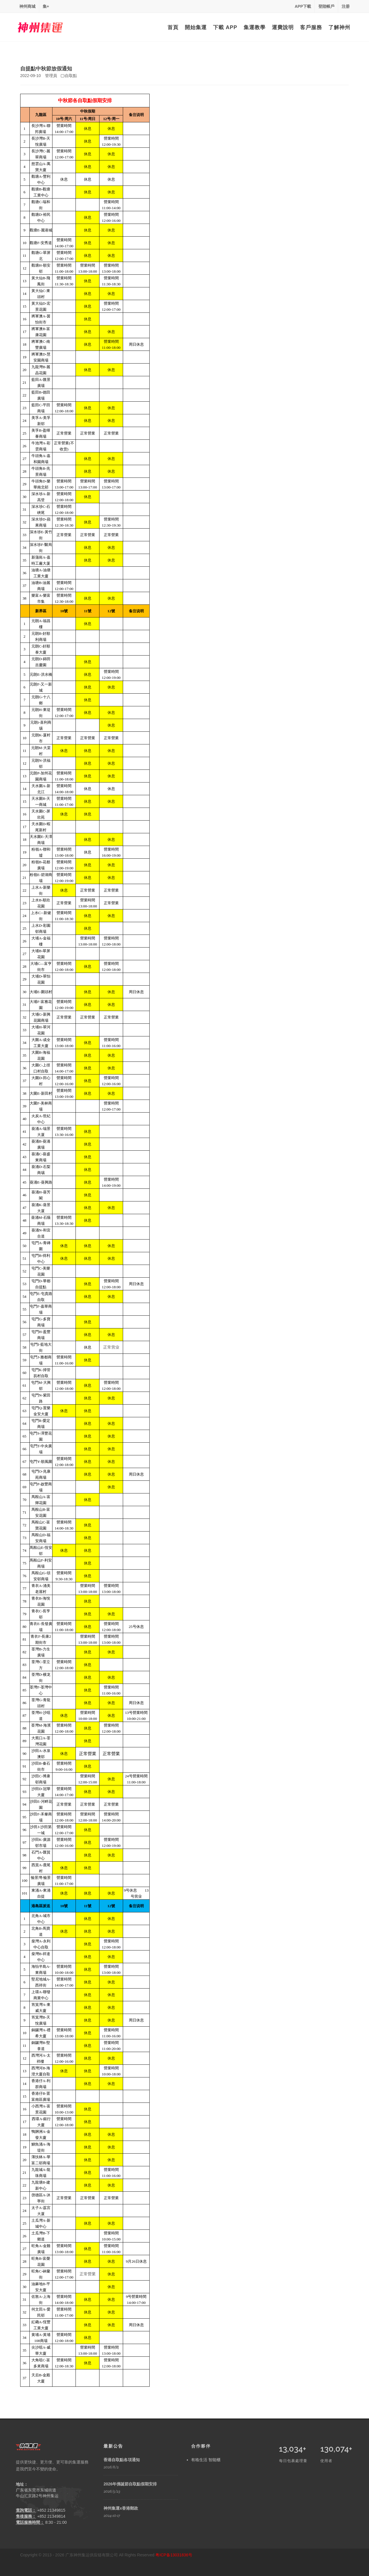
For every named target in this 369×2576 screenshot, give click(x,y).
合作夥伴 (201, 2446)
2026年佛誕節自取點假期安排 (130, 2484)
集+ (46, 6)
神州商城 (27, 6)
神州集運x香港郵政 (120, 2508)
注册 (346, 6)
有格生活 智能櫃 (206, 2459)
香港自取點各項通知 (121, 2459)
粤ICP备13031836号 (173, 2555)
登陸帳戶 (326, 6)
